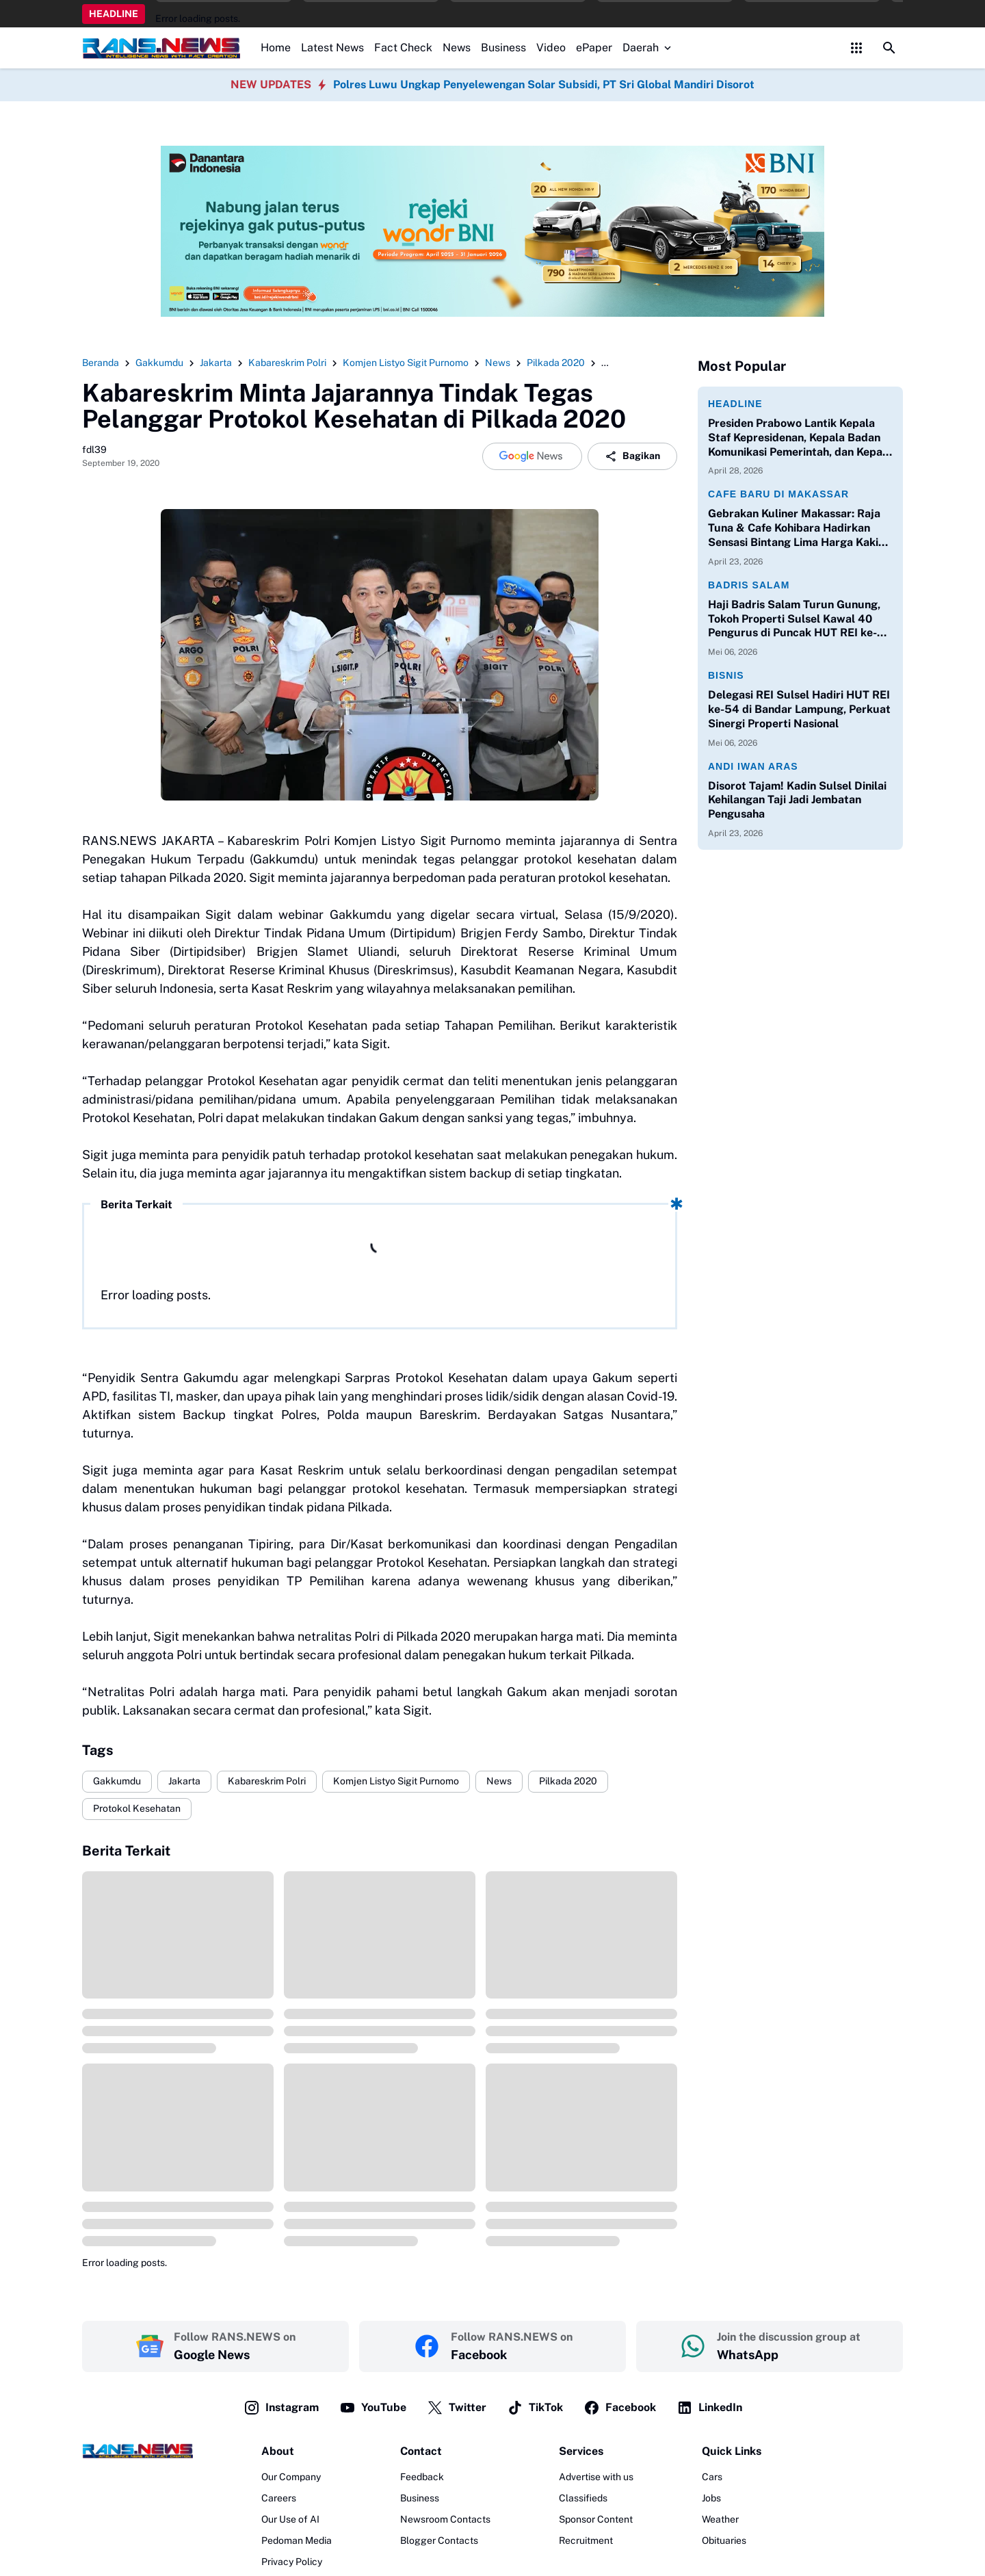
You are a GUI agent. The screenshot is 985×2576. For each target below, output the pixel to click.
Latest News (332, 47)
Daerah (648, 47)
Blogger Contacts (439, 2540)
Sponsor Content (596, 2519)
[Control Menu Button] (856, 48)
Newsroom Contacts (445, 2519)
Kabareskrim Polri (267, 1780)
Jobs (711, 2498)
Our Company (291, 2476)
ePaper (594, 47)
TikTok (535, 2407)
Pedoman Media (296, 2540)
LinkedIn (709, 2407)
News (457, 47)
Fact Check (403, 47)
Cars (712, 2476)
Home (276, 47)
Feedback (422, 2476)
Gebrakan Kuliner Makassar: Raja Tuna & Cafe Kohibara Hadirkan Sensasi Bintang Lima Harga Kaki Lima (794, 528)
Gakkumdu (117, 1780)
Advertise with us (596, 2476)
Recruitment (586, 2540)
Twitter (456, 2407)
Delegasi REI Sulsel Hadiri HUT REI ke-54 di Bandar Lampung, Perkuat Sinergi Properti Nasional (799, 709)
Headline (735, 403)
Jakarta (184, 1780)
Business (503, 47)
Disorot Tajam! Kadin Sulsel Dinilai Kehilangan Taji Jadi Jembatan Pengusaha (797, 800)
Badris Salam (748, 585)
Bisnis (726, 675)
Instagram (281, 2407)
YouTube (372, 2407)
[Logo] (137, 2450)
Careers (278, 2498)
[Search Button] (889, 48)
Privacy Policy (291, 2561)
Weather (720, 2519)
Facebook (619, 2407)
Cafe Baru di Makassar (778, 494)
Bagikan (632, 456)
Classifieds (583, 2498)
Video (551, 47)
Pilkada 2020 (568, 1780)
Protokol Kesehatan (137, 1808)
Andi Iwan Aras (753, 766)
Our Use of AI (290, 2519)
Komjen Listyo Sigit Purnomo (396, 1780)
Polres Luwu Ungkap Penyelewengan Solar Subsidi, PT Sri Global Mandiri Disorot (543, 84)
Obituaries (724, 2540)
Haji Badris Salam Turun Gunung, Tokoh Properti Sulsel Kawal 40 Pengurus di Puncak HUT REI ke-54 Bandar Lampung (800, 619)
